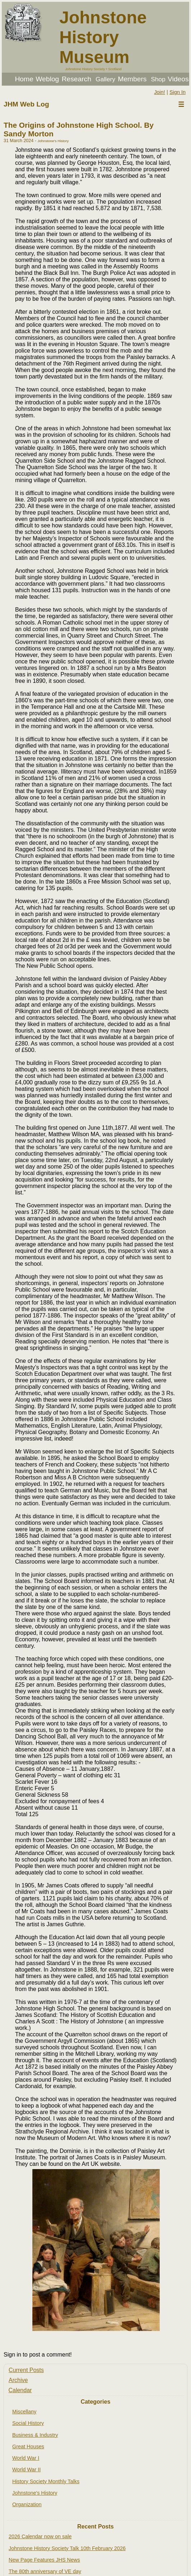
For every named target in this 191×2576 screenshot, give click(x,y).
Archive (18, 2380)
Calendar (20, 2390)
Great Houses (28, 2446)
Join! (159, 92)
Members (132, 79)
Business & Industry (35, 2435)
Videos (178, 79)
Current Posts (26, 2370)
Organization (27, 2504)
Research (76, 79)
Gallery (105, 79)
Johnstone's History (34, 2493)
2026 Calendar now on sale (40, 2536)
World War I (25, 2458)
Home (24, 79)
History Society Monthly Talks (45, 2481)
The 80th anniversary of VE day (45, 2571)
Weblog (47, 79)
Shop (158, 79)
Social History (28, 2423)
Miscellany (24, 2411)
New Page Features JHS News (44, 2560)
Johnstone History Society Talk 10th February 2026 (67, 2548)
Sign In (177, 92)
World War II (26, 2469)
